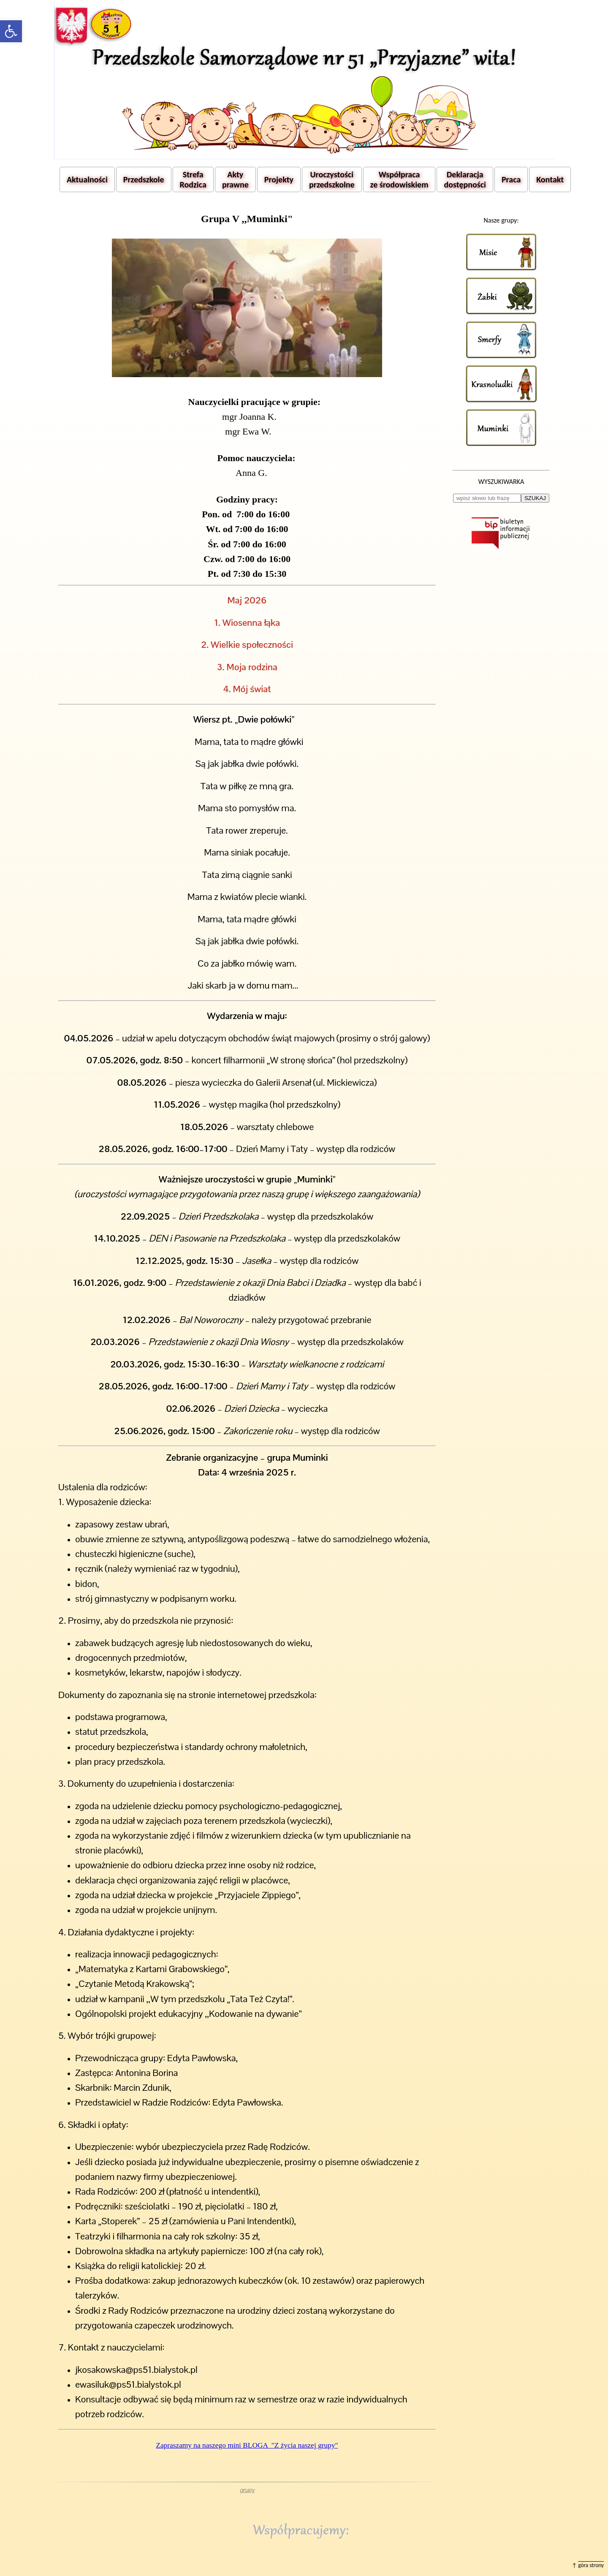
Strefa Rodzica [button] (193, 179)
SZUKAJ (535, 498)
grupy (246, 2490)
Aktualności (87, 179)
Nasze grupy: (500, 220)
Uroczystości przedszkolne (332, 179)
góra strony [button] (591, 2565)
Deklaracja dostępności (465, 179)
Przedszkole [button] (143, 179)
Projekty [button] (278, 179)
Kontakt (550, 179)
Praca (511, 179)
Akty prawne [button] (235, 179)
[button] (11, 31)
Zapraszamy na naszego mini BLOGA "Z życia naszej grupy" (247, 2445)
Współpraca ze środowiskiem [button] (399, 179)
